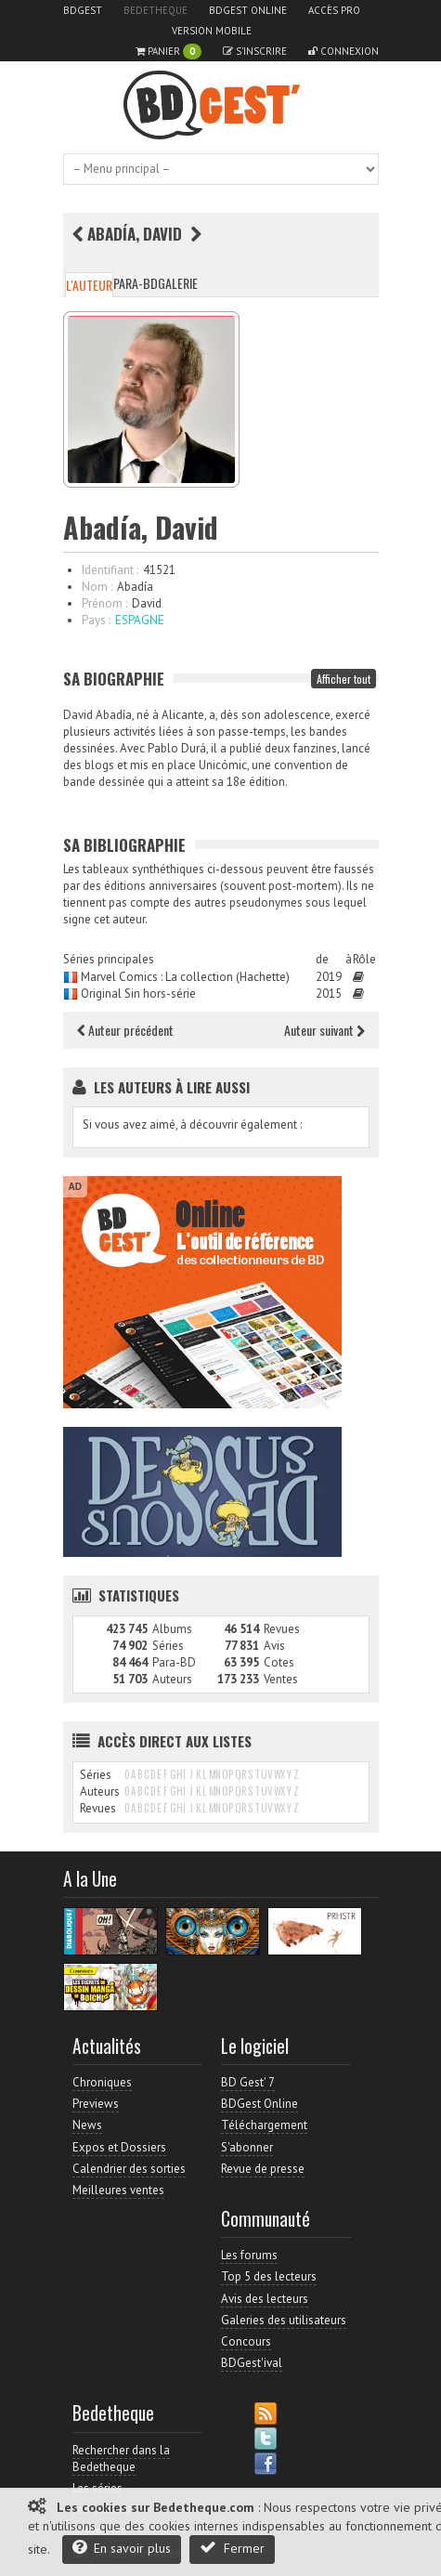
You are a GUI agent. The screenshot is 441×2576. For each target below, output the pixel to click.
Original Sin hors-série (138, 993)
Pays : (96, 620)
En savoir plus (121, 2547)
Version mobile (212, 30)
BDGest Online (248, 10)
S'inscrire (255, 51)
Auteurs (172, 1679)
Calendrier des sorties (129, 2169)
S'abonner (247, 2147)
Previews (95, 2104)
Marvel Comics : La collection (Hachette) (185, 977)
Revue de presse (263, 2169)
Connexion (343, 51)
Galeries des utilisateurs (283, 2320)
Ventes (281, 1679)
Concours (246, 2341)
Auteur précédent (125, 1030)
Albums (172, 1629)
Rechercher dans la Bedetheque (121, 2458)
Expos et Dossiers (119, 2147)
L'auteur (89, 284)
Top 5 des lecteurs (269, 2276)
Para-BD (135, 283)
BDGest (82, 10)
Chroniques (102, 2082)
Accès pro (334, 10)
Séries (168, 1646)
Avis (274, 1646)
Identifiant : (110, 570)
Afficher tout (343, 678)
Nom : (97, 587)
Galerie (178, 283)
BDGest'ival (251, 2363)
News (87, 2125)
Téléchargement (264, 2125)
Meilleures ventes (118, 2190)
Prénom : (104, 603)
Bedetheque (155, 10)
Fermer (232, 2547)
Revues (282, 1629)
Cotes (279, 1662)
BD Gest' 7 (248, 2082)
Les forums (249, 2255)
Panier (168, 51)
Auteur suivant (324, 1030)
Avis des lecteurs (264, 2299)
